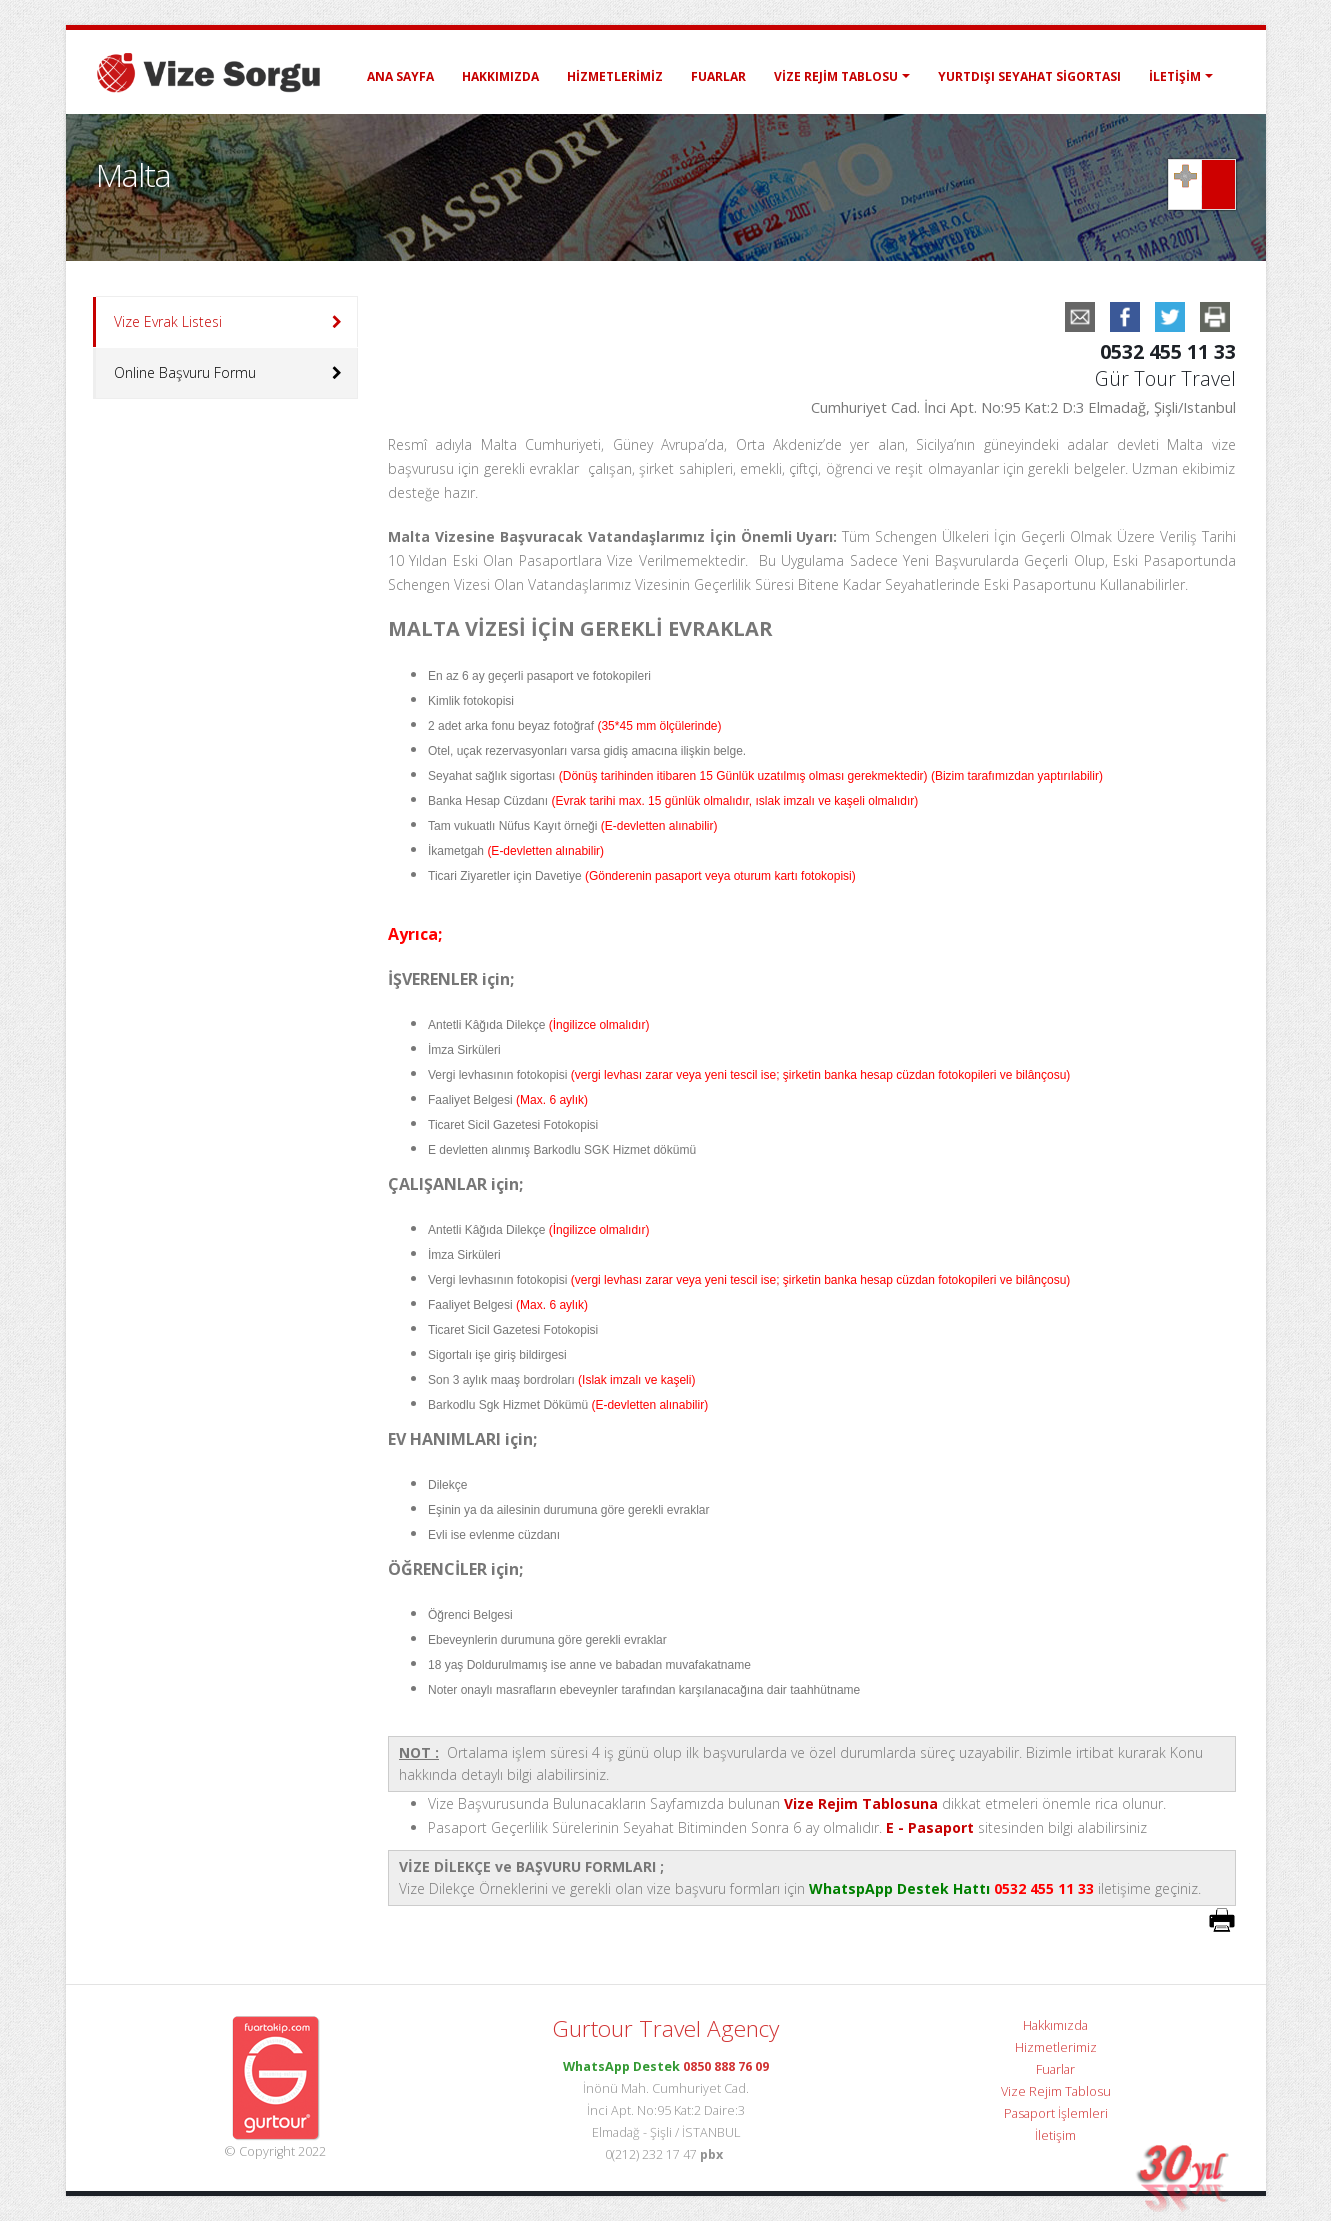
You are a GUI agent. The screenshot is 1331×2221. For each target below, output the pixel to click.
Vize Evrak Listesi (168, 321)
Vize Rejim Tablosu (836, 76)
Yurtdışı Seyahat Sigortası (1029, 76)
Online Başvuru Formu (185, 372)
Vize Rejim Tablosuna (861, 1803)
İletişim (1175, 76)
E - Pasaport (930, 1827)
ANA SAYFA (400, 76)
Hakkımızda (500, 76)
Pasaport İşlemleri (1056, 2113)
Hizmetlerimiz (615, 76)
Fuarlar (718, 76)
